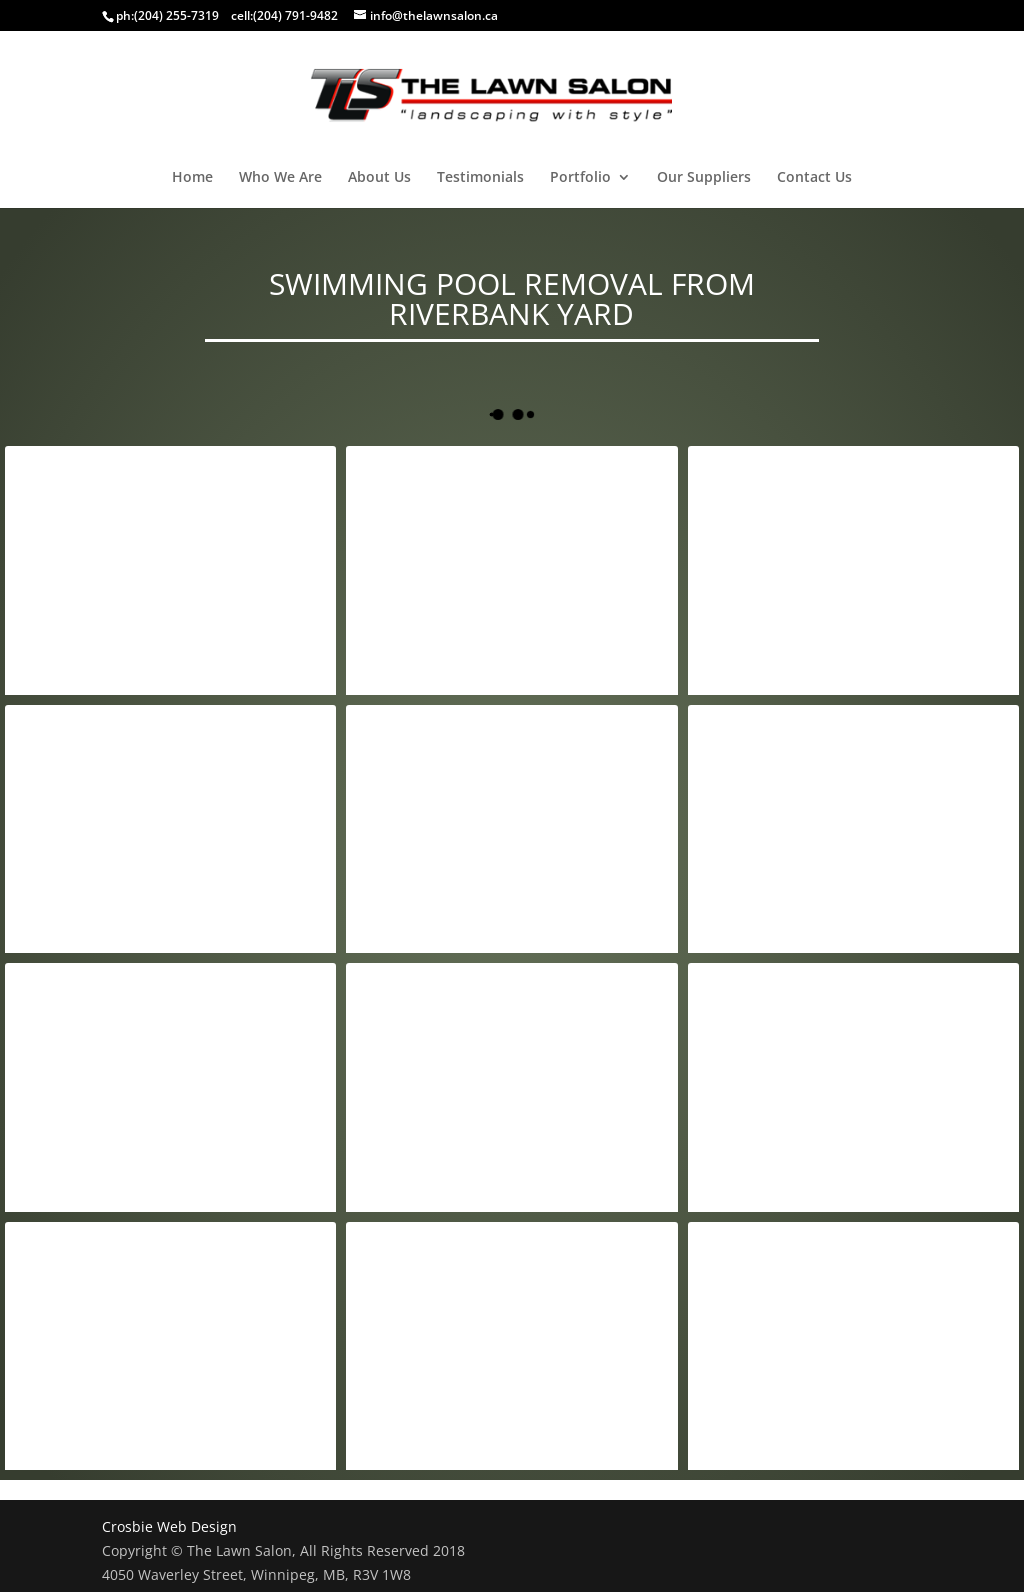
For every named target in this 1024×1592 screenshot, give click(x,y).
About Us (379, 178)
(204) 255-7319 (176, 15)
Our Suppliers (704, 178)
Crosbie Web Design (169, 1526)
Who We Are (280, 178)
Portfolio (580, 178)
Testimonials (480, 178)
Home (192, 178)
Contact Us (814, 178)
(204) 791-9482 (295, 15)
